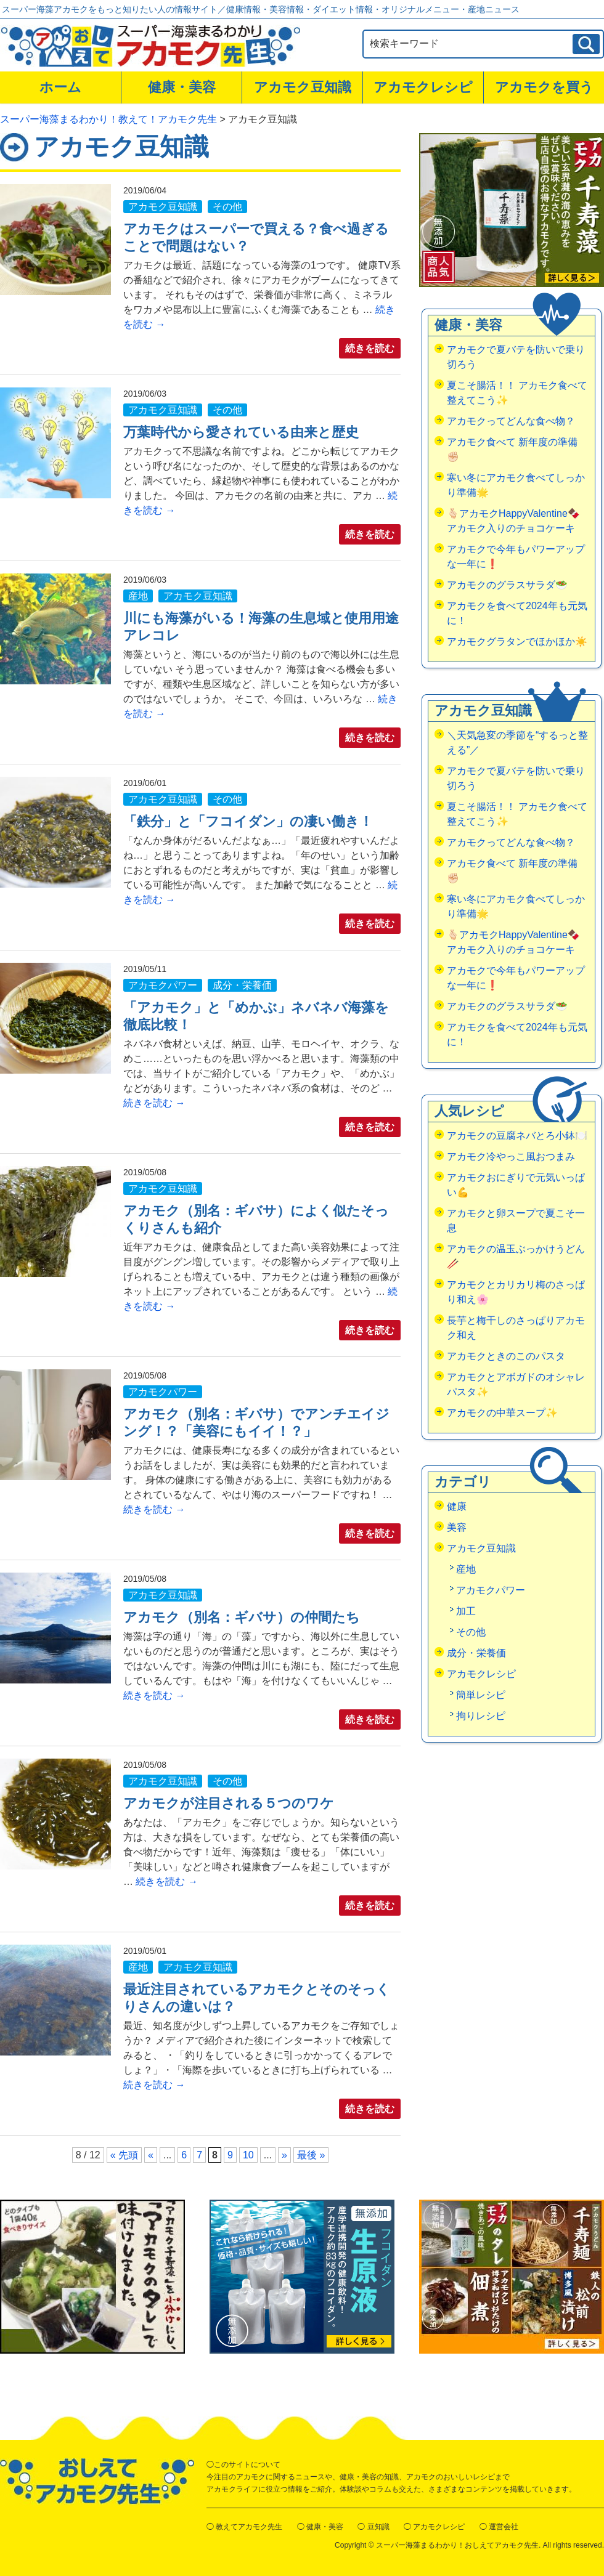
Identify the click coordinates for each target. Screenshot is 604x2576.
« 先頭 (124, 2155)
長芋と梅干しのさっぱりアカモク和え (516, 1327)
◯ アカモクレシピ (434, 2526)
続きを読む (369, 348)
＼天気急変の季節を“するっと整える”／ (517, 742)
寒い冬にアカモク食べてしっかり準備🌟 (516, 485)
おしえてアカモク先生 (97, 2481)
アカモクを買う (544, 87)
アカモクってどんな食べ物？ (511, 421)
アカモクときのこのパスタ (506, 1356)
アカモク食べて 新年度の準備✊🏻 (512, 449)
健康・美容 (182, 87)
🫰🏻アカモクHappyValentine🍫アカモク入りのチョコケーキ (513, 520)
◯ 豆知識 (373, 2526)
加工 (466, 1611)
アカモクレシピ (423, 87)
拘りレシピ (480, 1716)
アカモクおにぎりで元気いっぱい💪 (516, 1184)
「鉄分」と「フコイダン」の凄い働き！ (248, 821)
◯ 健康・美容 (320, 2526)
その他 (227, 206)
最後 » (311, 2155)
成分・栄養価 (242, 985)
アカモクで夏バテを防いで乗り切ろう (516, 357)
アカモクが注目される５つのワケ (228, 1803)
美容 (457, 1527)
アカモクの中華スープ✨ (502, 1412)
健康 (457, 1506)
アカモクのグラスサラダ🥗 (507, 585)
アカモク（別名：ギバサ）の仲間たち (241, 1617)
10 (248, 2155)
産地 (138, 596)
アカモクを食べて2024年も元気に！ (517, 613)
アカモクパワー (162, 985)
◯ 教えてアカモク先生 (244, 2526)
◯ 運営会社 (499, 2526)
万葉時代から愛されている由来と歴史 (241, 432)
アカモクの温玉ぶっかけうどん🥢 (516, 1256)
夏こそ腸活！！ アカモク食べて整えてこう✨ (517, 392)
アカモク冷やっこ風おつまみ (511, 1156)
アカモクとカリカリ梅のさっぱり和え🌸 (516, 1292)
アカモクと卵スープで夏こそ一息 (516, 1220)
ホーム (60, 87)
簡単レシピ (480, 1695)
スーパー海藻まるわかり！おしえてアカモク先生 (457, 2545)
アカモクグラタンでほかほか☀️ (517, 641)
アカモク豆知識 (302, 87)
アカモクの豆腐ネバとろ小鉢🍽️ (517, 1135)
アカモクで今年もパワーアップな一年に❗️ (516, 556)
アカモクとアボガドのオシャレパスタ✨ (516, 1384)
